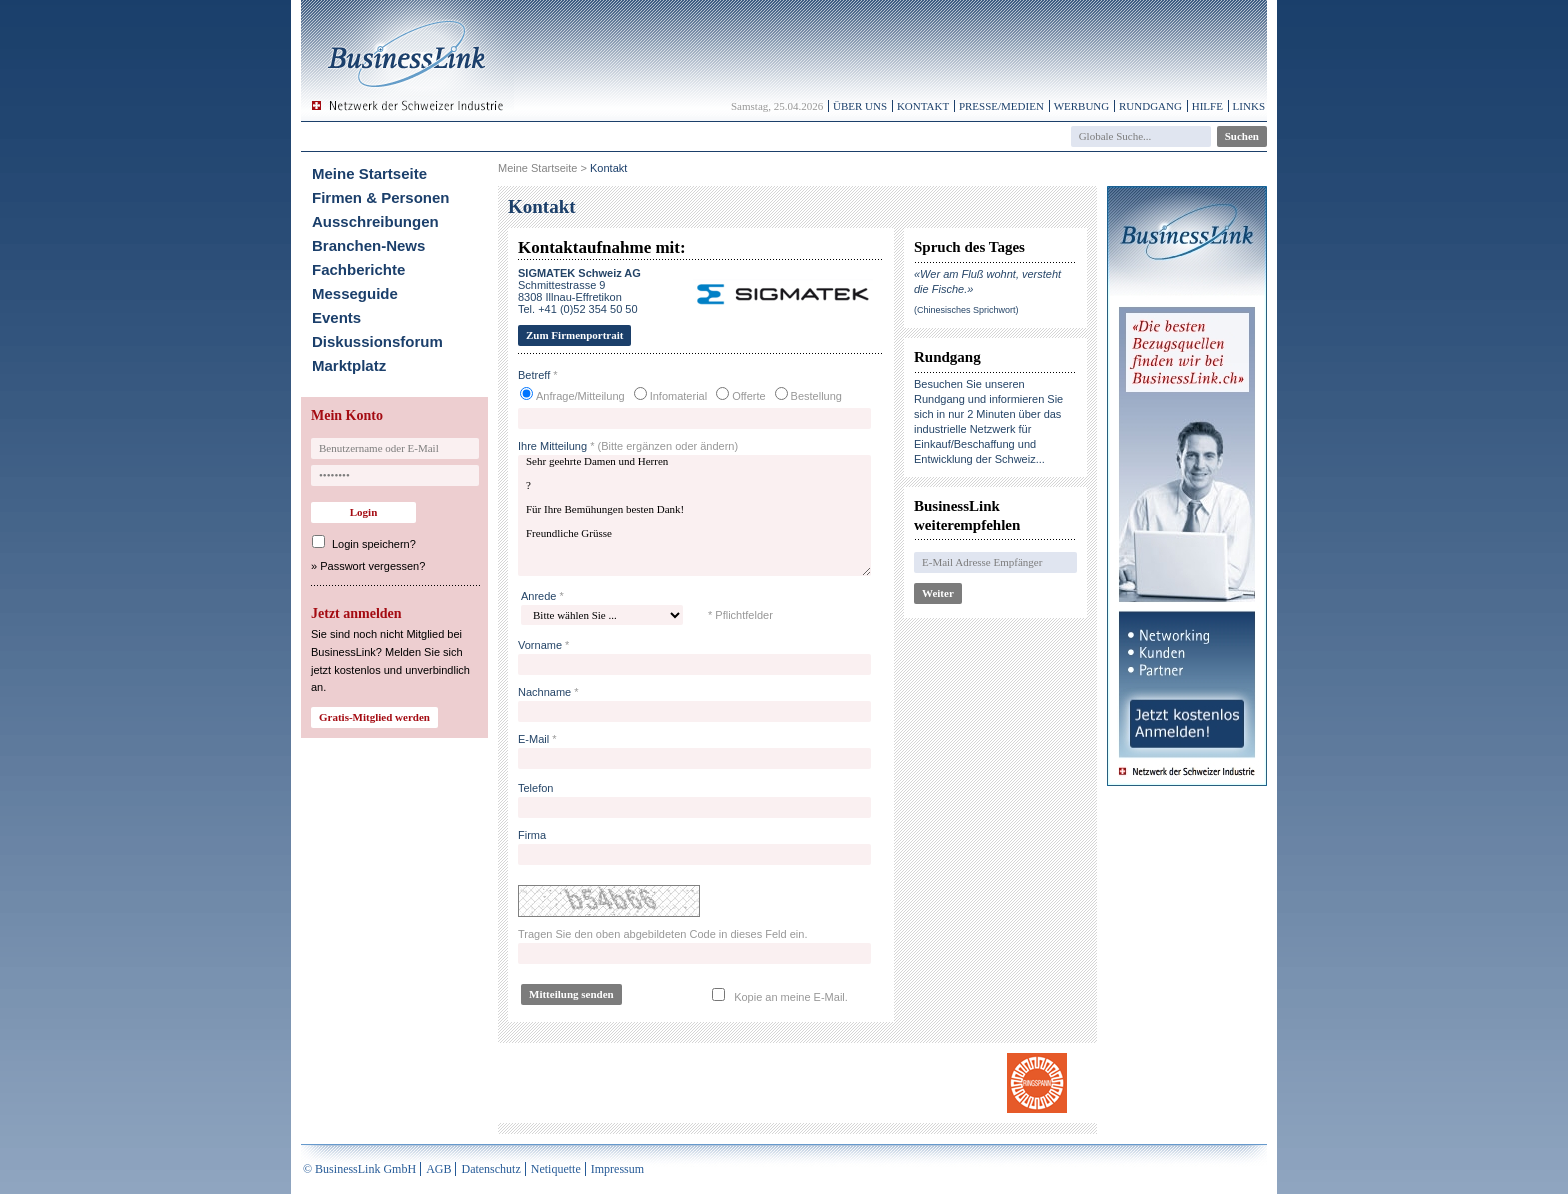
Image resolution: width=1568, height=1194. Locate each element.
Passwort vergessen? (372, 566)
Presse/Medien (1001, 106)
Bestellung (816, 396)
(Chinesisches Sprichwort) (966, 310)
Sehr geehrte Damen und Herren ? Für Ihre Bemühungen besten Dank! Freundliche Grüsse (694, 515)
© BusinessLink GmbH (359, 1169)
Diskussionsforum (377, 341)
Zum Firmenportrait (574, 335)
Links (1249, 106)
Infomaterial (678, 396)
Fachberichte (358, 269)
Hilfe (1207, 106)
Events (336, 317)
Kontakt (923, 106)
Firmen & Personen (381, 197)
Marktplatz (349, 365)
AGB (438, 1169)
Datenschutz (490, 1169)
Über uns (860, 106)
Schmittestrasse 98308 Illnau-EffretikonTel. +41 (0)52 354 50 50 (579, 291)
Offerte (748, 396)
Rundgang (1150, 106)
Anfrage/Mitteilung (580, 396)
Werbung (1082, 106)
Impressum (617, 1169)
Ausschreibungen (375, 221)
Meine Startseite (369, 173)
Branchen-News (368, 245)
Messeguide (355, 293)
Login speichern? (374, 544)
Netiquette (556, 1169)
